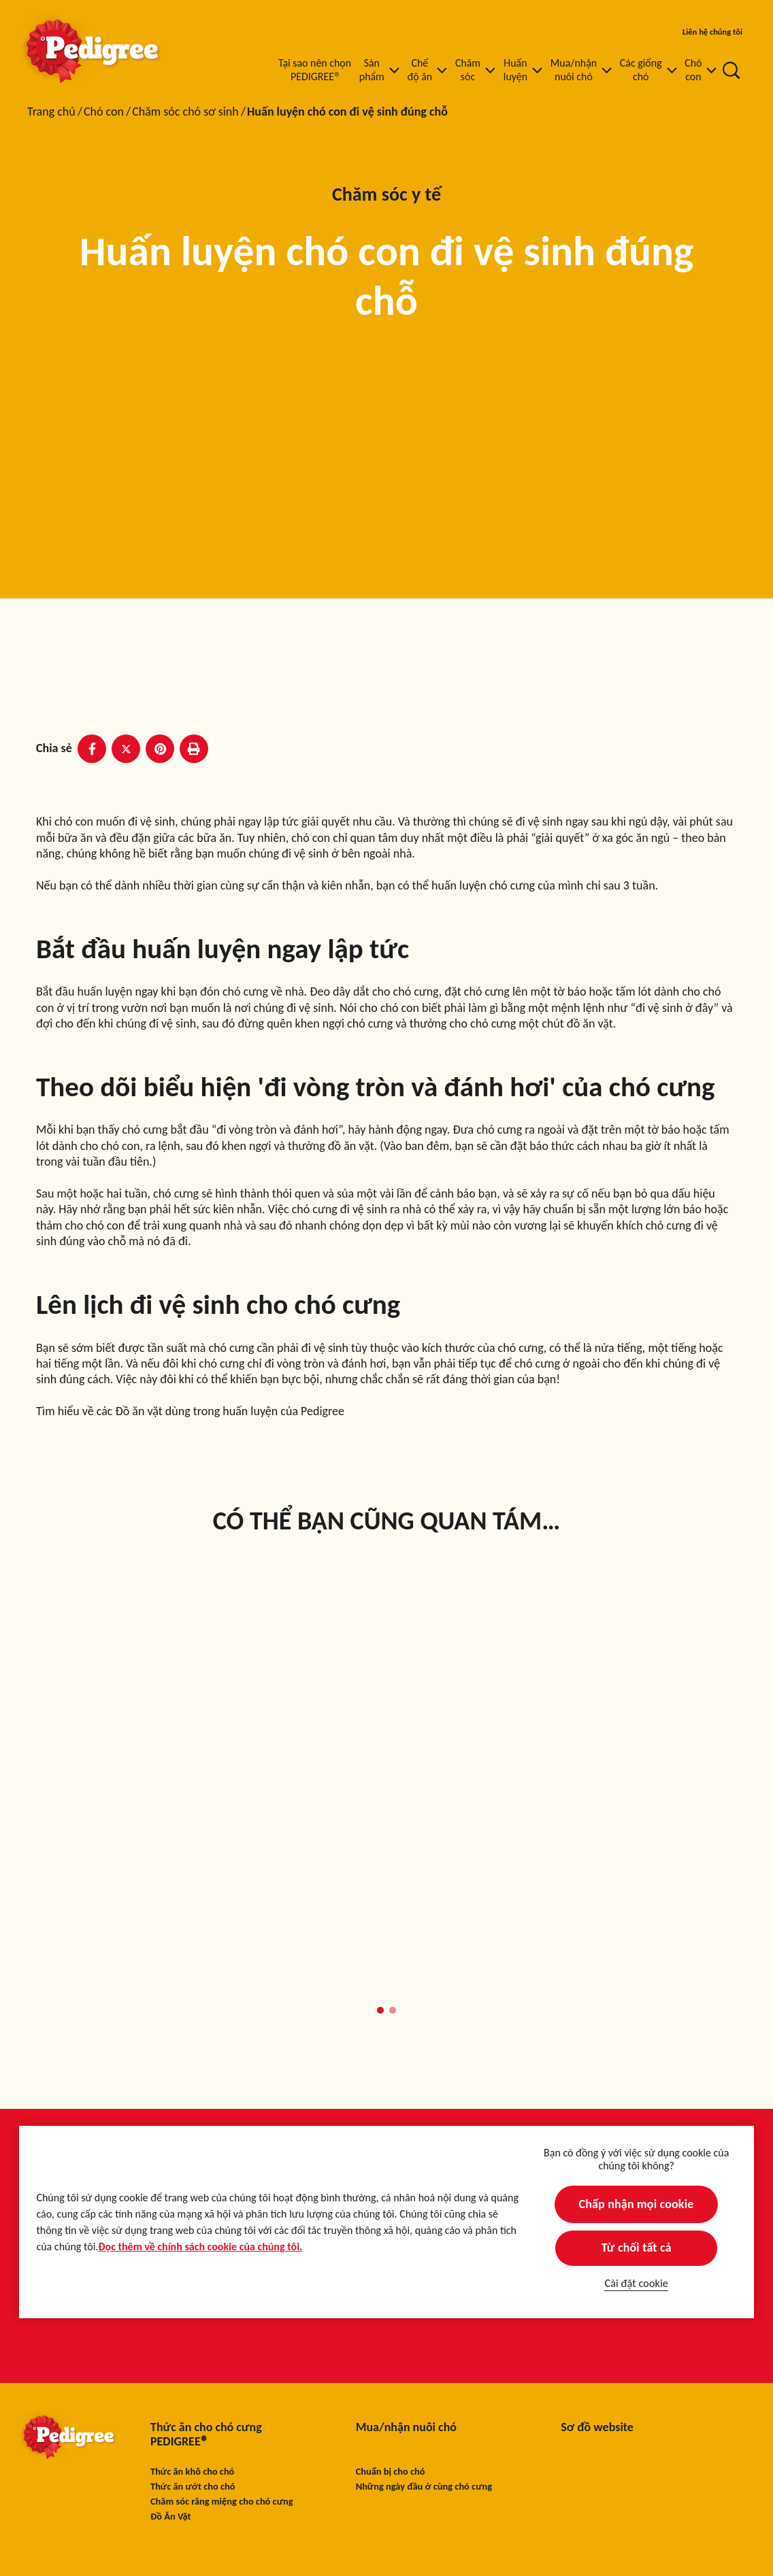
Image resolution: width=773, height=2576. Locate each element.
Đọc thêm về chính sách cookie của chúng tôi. (200, 2246)
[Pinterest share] (160, 748)
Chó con (104, 112)
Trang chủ (51, 112)
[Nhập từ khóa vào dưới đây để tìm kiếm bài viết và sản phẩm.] (731, 70)
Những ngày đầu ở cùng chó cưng (424, 2486)
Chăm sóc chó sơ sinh (185, 112)
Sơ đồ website (597, 2427)
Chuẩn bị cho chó (390, 2471)
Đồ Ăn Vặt (170, 2516)
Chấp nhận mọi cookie (636, 2204)
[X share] (126, 748)
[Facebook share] (92, 748)
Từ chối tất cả (637, 2247)
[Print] (194, 748)
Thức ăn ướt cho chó (192, 2486)
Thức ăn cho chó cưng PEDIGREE (206, 2435)
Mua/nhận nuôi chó (406, 2427)
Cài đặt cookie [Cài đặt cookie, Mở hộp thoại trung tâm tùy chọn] (636, 2283)
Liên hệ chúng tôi (712, 32)
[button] (380, 2010)
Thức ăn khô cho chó (192, 2471)
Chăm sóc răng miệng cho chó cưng (221, 2501)
